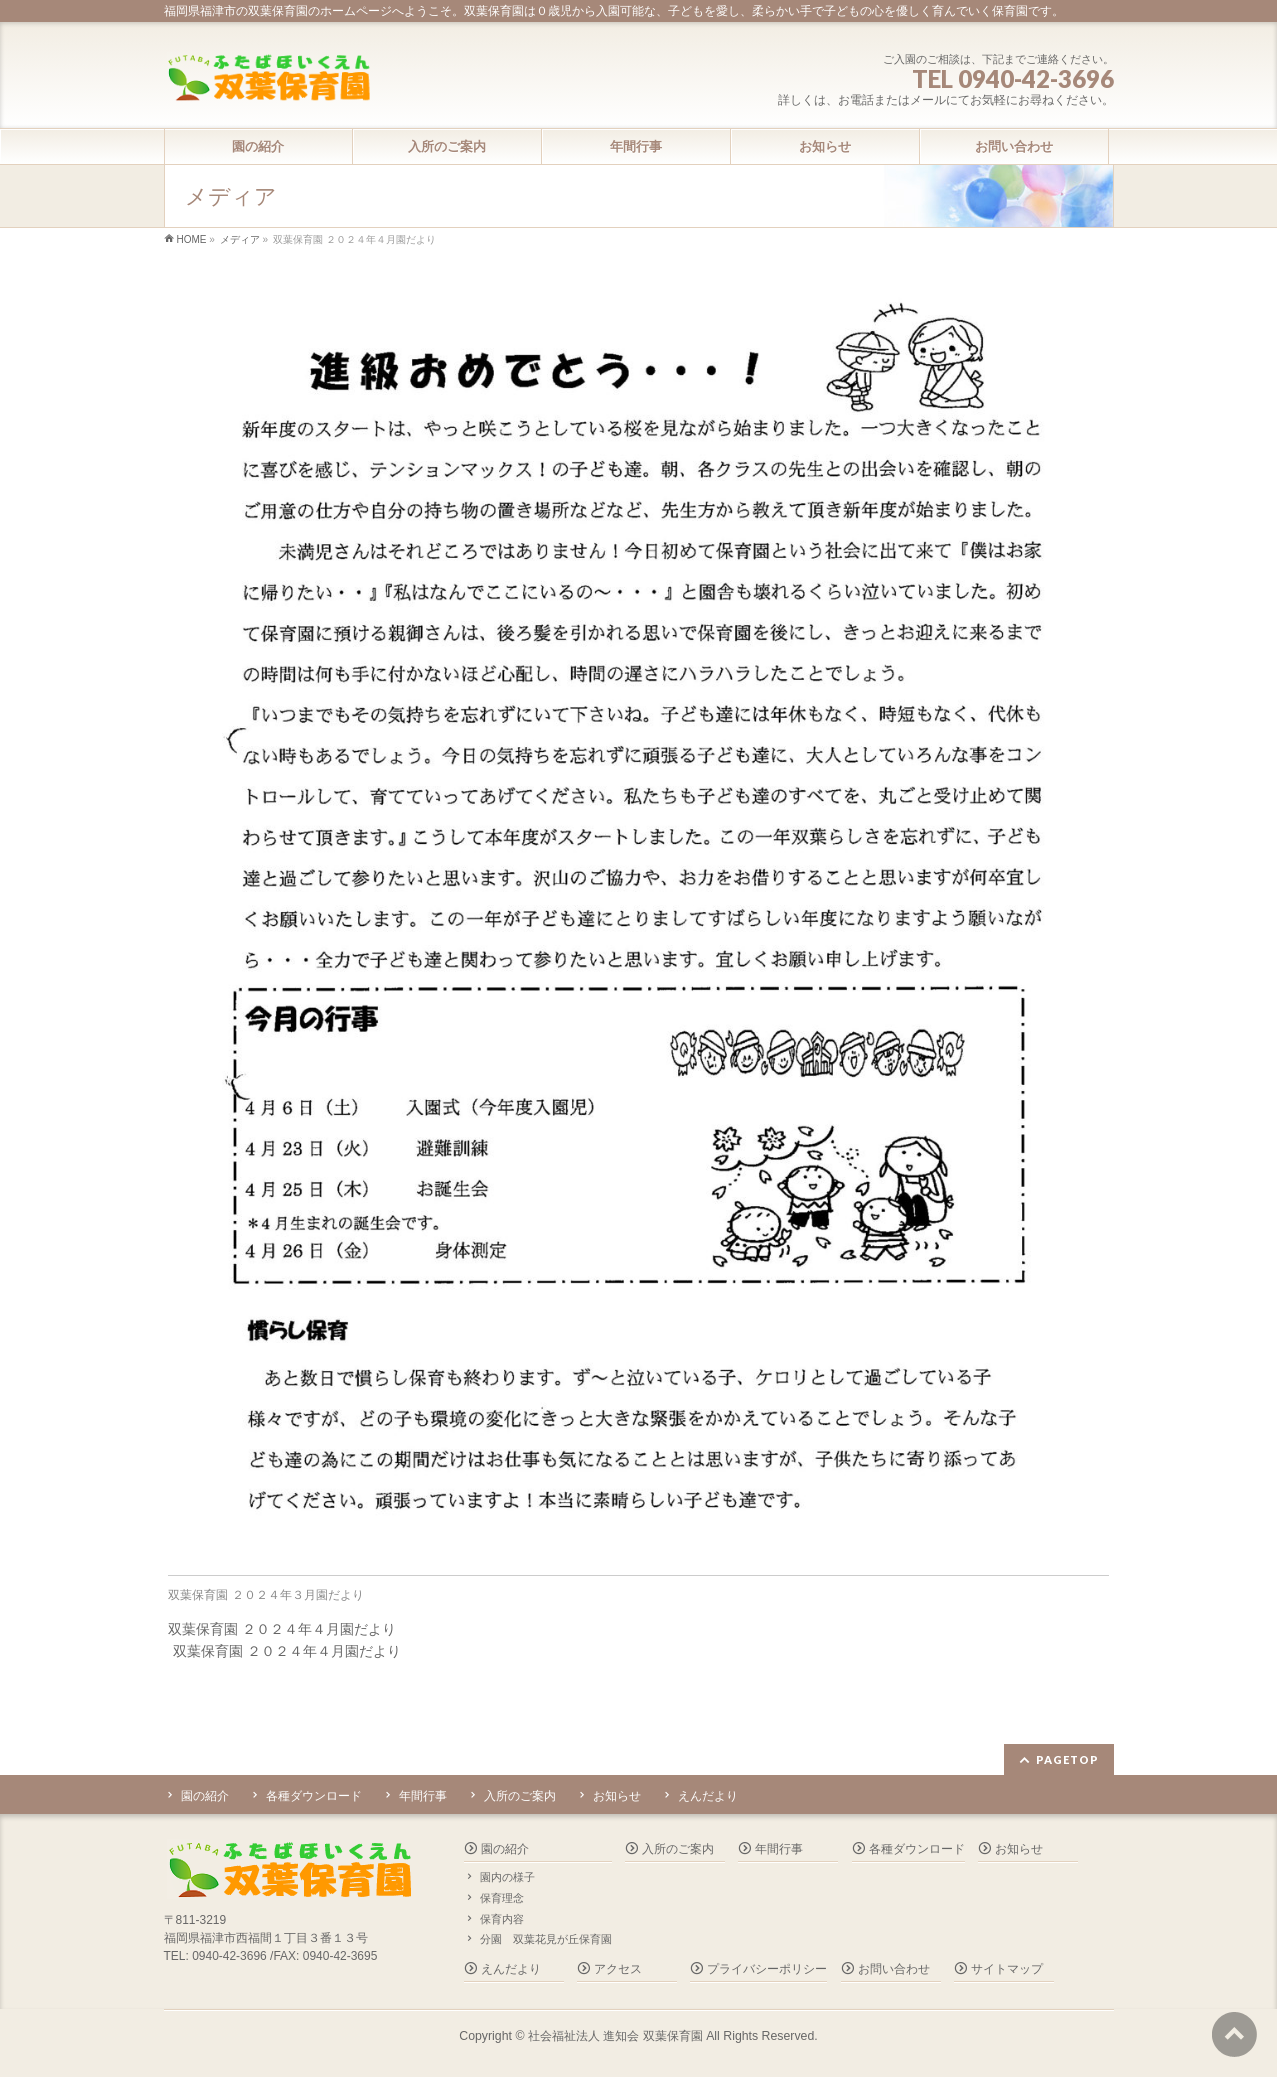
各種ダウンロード (314, 1796)
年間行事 (423, 1796)
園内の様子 (507, 1877)
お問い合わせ (894, 1969)
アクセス (618, 1969)
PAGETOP (1067, 1759)
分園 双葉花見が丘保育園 (546, 1939)
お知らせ (617, 1796)
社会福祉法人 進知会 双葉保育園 (615, 2036)
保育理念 (502, 1898)
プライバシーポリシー (767, 1969)
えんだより (708, 1796)
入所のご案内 (520, 1796)
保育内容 (502, 1919)
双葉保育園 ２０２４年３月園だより (265, 1595)
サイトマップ (1007, 1969)
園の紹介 (205, 1796)
